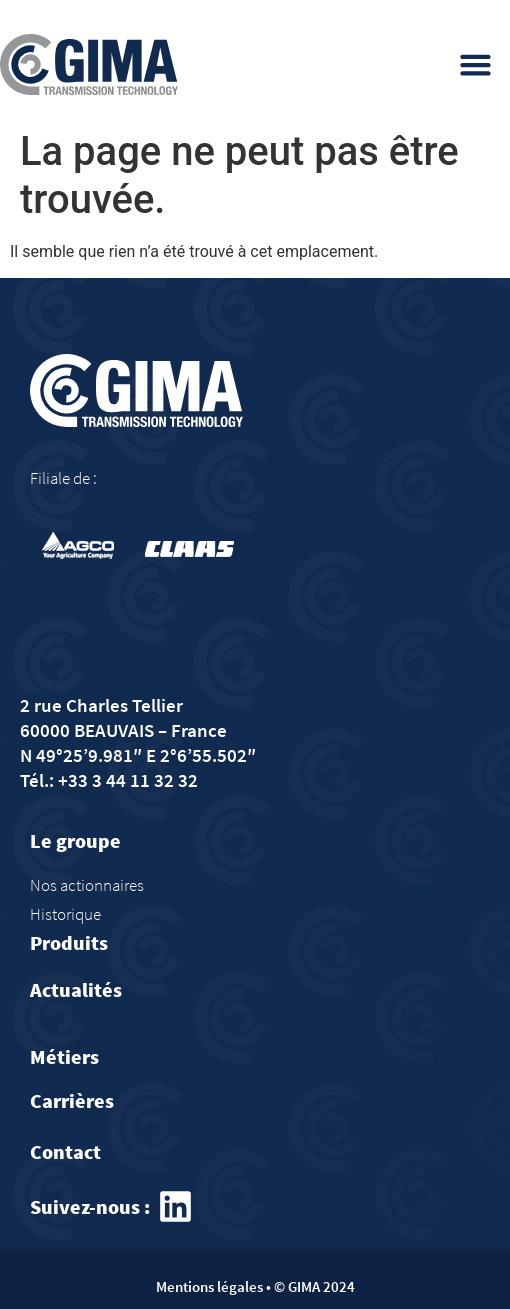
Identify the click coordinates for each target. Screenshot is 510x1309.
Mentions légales (209, 1286)
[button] (476, 65)
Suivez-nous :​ (90, 1206)
